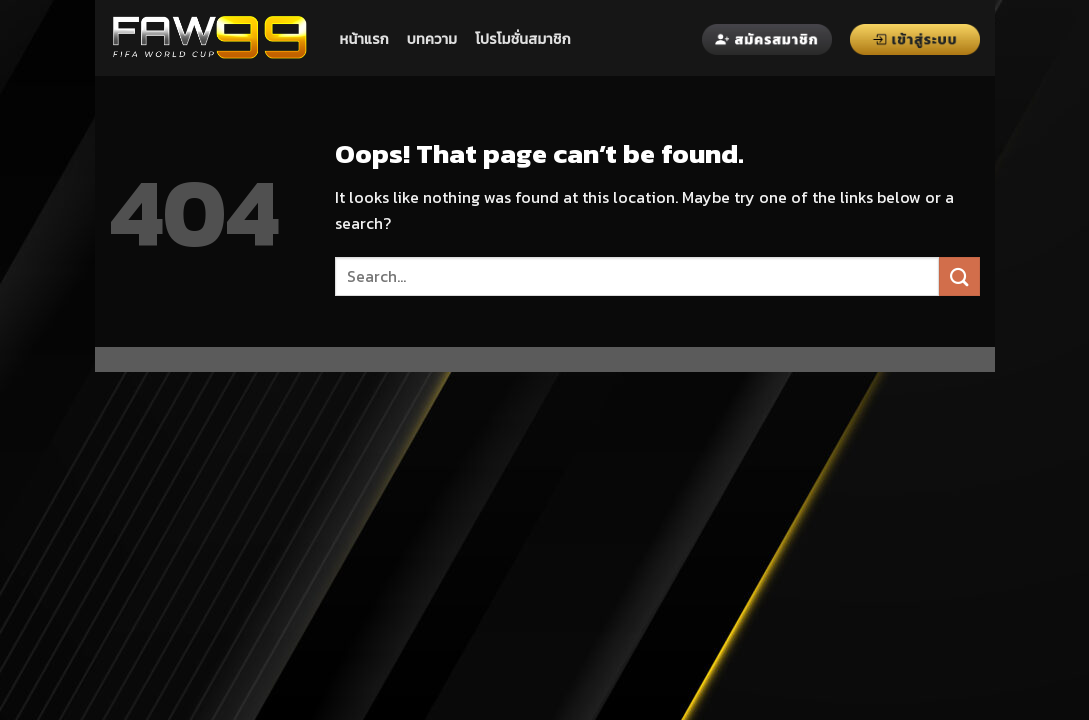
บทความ (432, 39)
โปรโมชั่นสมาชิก (523, 39)
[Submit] (959, 276)
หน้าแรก (364, 39)
